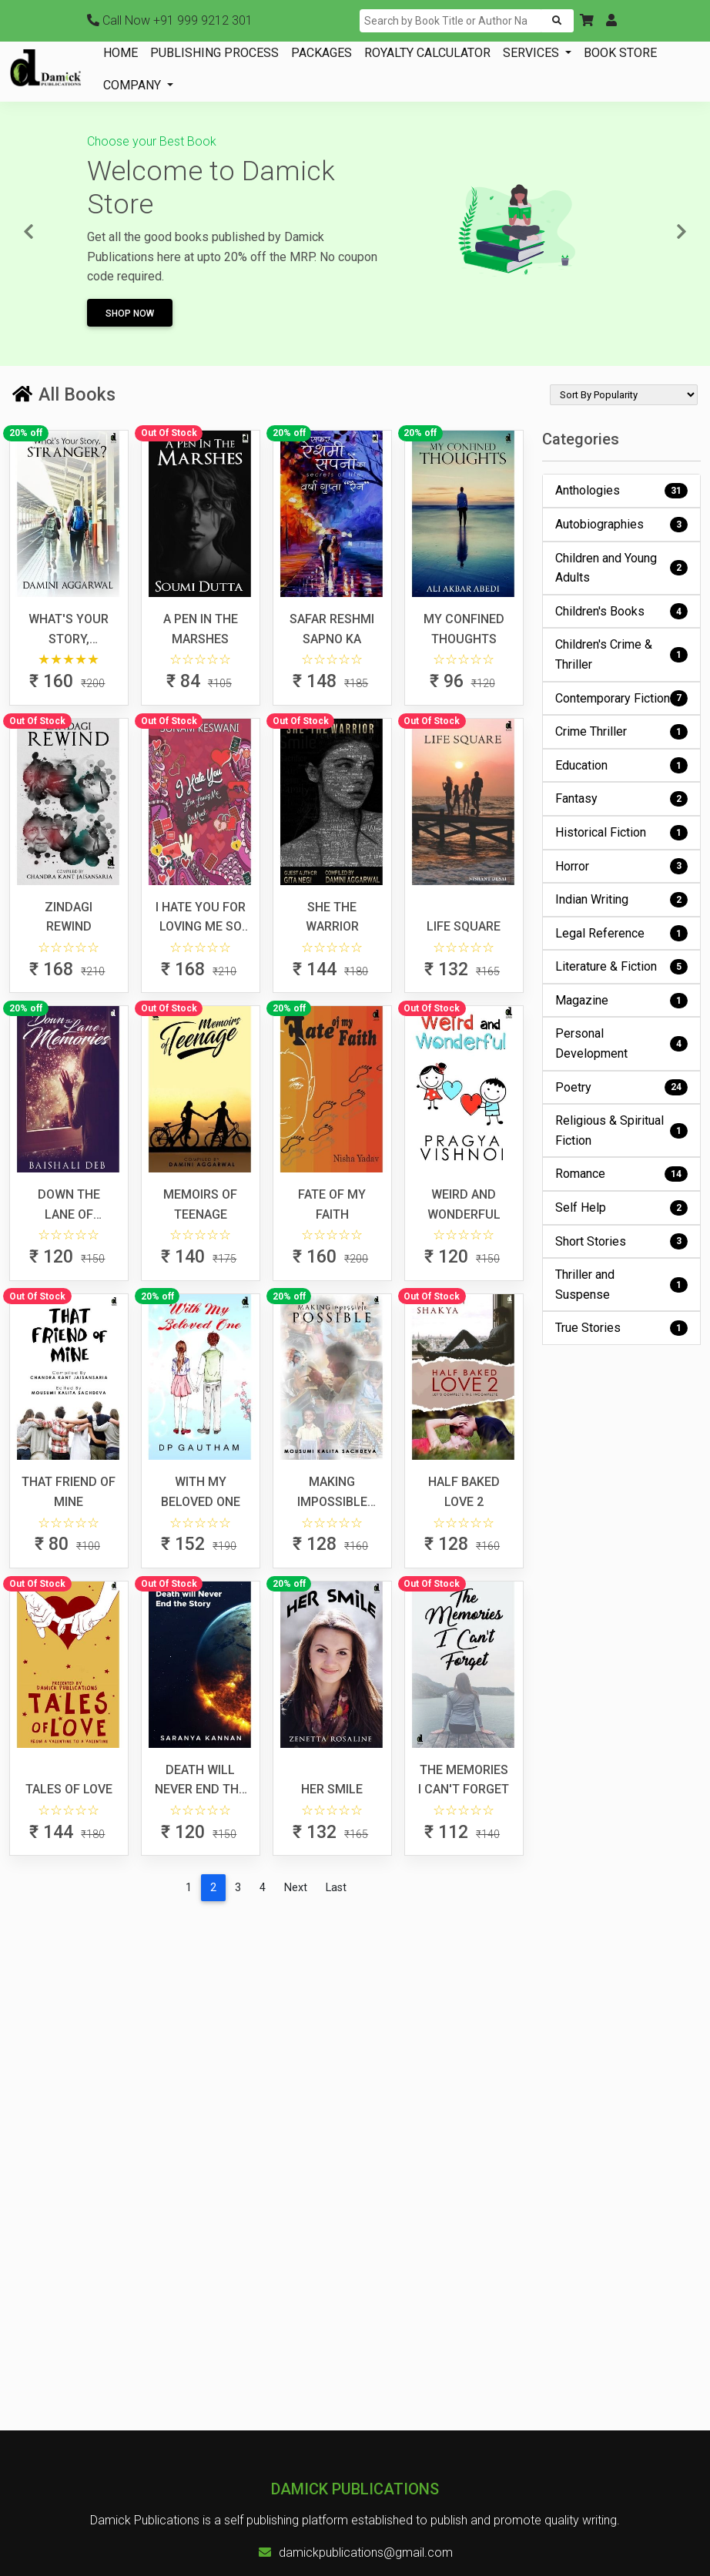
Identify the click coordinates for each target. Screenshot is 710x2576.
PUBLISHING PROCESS (214, 52)
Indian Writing (621, 899)
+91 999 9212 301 (170, 20)
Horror (621, 866)
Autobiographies (621, 524)
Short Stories (621, 1241)
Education (621, 765)
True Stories (621, 1328)
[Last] (336, 1887)
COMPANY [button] (133, 85)
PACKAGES (321, 52)
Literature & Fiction (621, 966)
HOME (120, 52)
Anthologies (621, 490)
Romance (621, 1174)
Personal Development (621, 1043)
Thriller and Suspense (621, 1284)
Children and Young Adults (621, 568)
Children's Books (621, 611)
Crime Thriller (621, 732)
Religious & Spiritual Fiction (621, 1130)
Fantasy (621, 799)
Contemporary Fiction (621, 698)
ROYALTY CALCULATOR (427, 52)
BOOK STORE (620, 52)
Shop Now (129, 313)
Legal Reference (621, 933)
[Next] (295, 1887)
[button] (587, 21)
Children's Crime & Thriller (621, 654)
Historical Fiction (621, 832)
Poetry (621, 1087)
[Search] (451, 20)
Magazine (621, 1000)
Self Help (621, 1208)
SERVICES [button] (532, 52)
